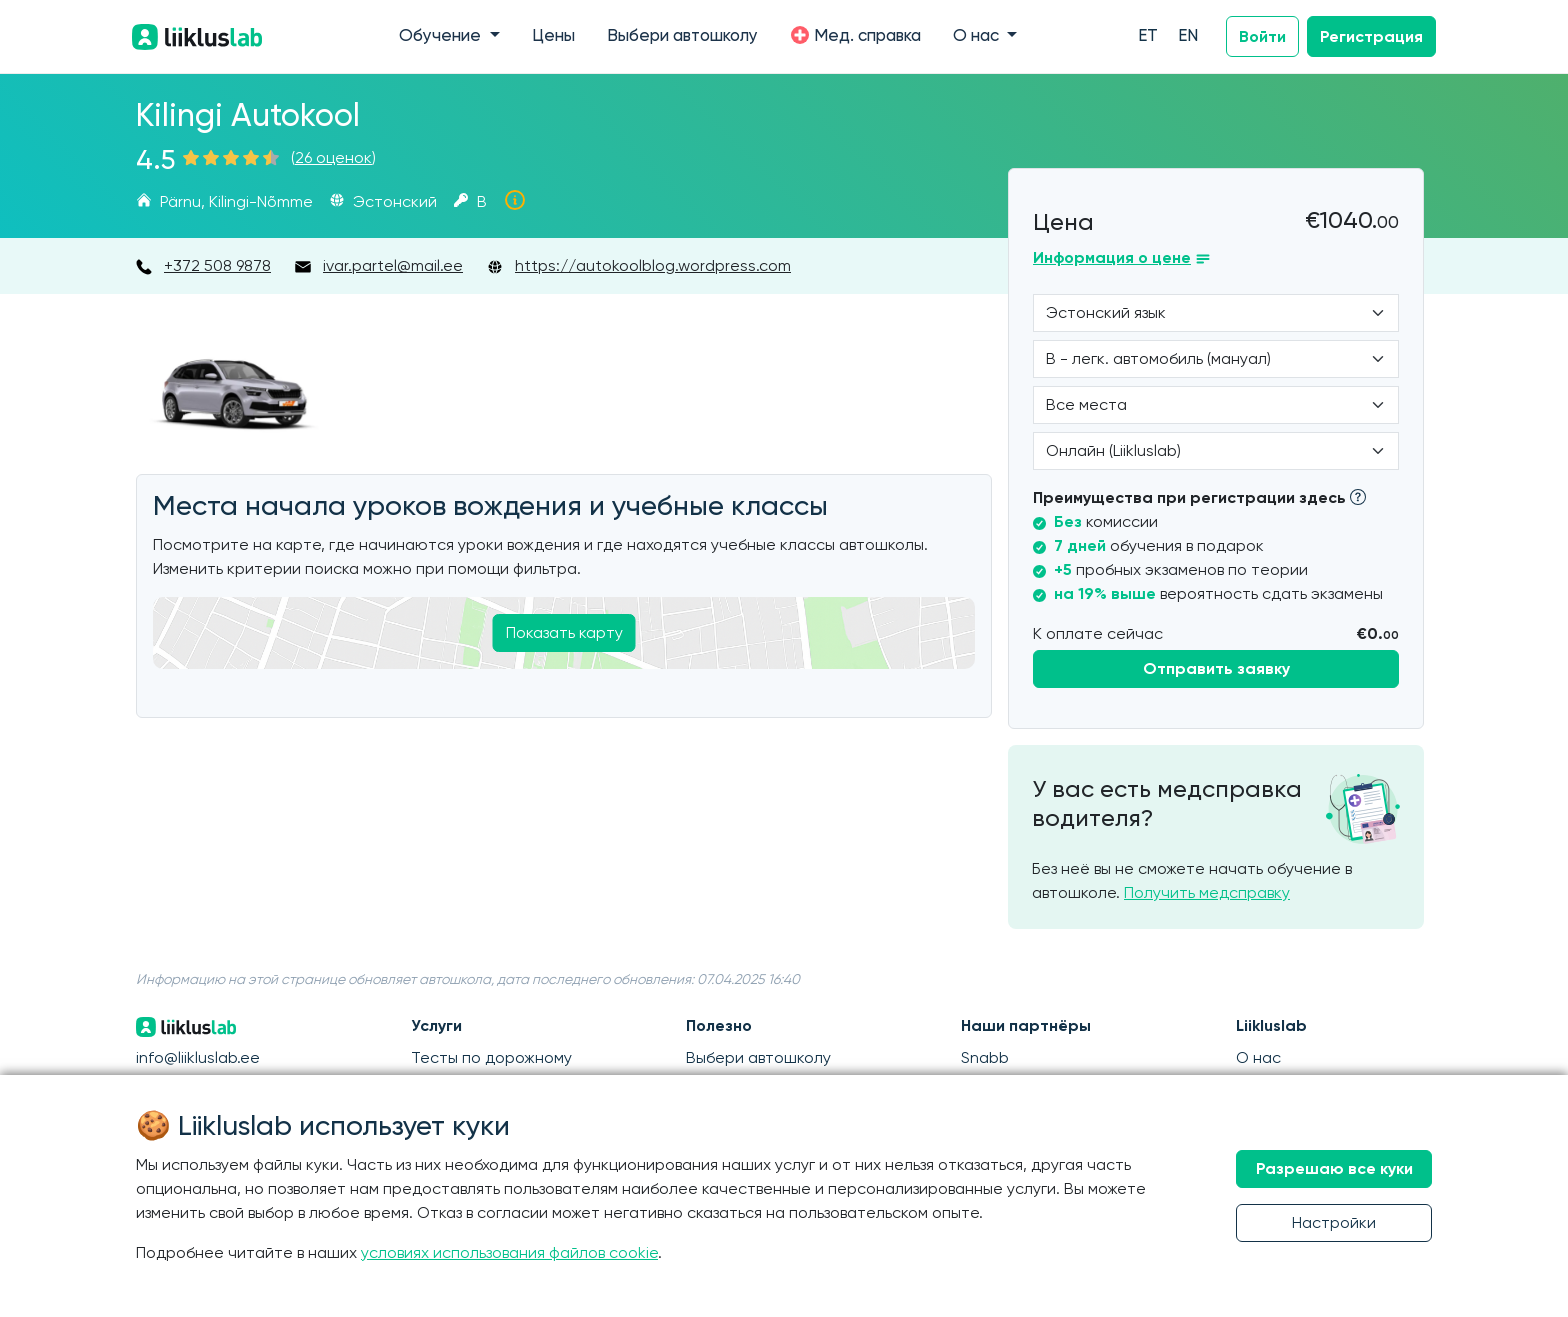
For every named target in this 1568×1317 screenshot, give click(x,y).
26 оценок (333, 157)
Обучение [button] (442, 36)
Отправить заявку (1216, 668)
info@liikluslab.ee (198, 1057)
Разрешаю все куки (1334, 1168)
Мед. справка (855, 35)
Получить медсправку (1207, 892)
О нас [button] (978, 36)
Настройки (1334, 1222)
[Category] (1216, 359)
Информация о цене (1112, 257)
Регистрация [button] (1371, 36)
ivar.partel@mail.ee (393, 265)
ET (1148, 36)
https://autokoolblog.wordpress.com (653, 265)
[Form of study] (1216, 451)
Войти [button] (1262, 36)
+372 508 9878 (217, 265)
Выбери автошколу (682, 36)
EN (1188, 36)
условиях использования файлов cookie (509, 1252)
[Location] (1216, 405)
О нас (1258, 1057)
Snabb (985, 1057)
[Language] (1216, 313)
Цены (553, 36)
